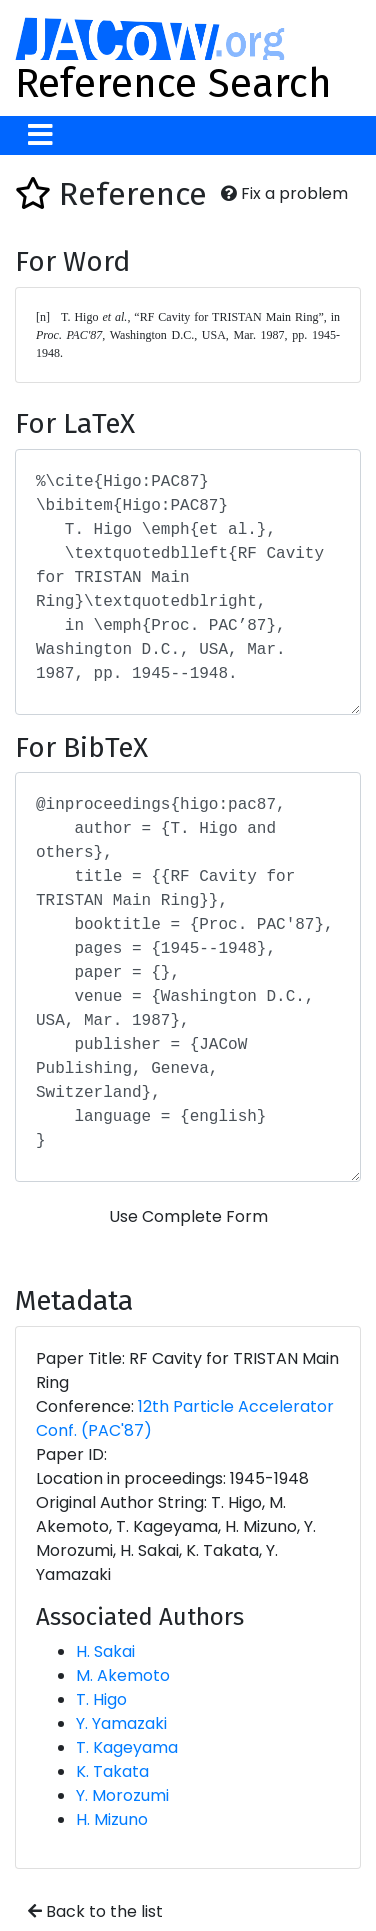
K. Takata (112, 1771)
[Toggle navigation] (40, 135)
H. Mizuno (112, 1819)
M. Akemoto (123, 1675)
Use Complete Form (188, 1216)
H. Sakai (105, 1651)
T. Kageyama (127, 1747)
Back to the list (95, 1911)
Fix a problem (284, 193)
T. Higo (101, 1699)
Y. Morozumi (122, 1795)
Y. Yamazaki (121, 1723)
